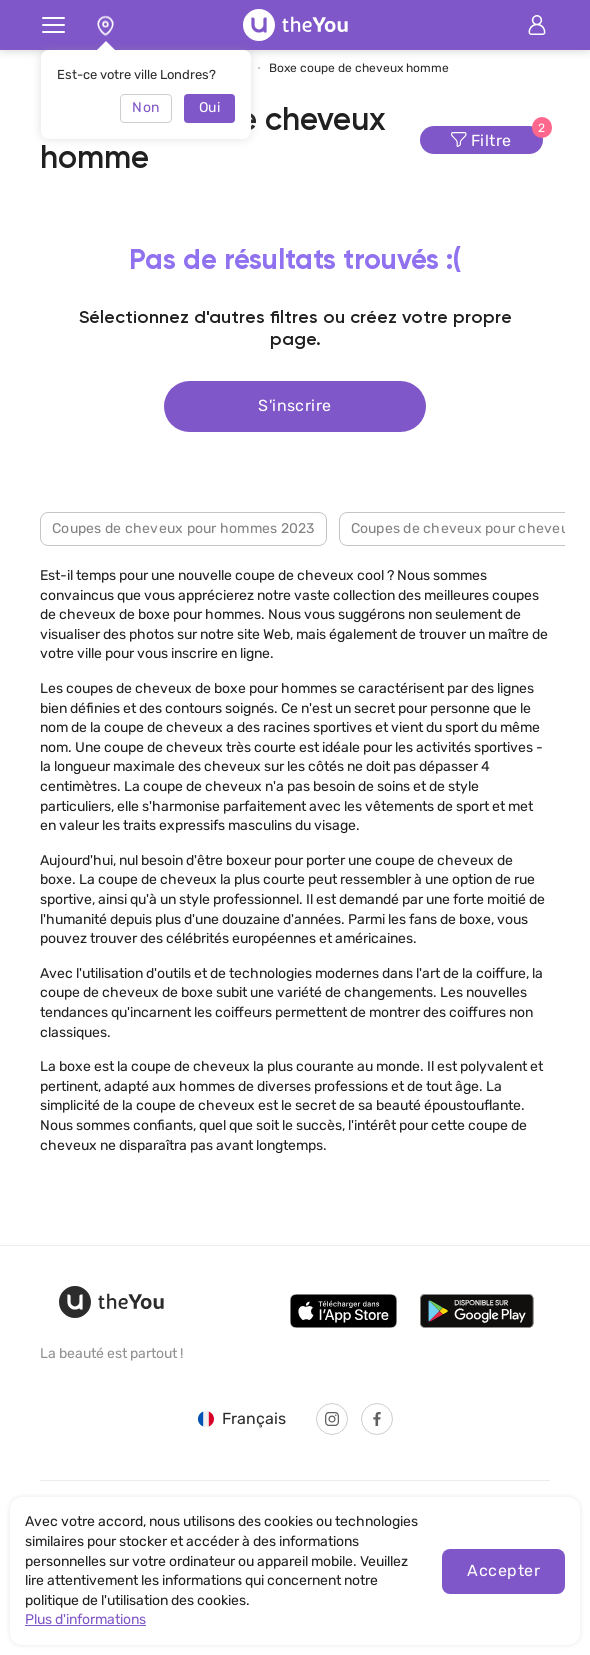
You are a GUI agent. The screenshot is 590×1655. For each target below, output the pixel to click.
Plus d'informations (85, 1619)
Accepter (503, 1570)
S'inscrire (295, 405)
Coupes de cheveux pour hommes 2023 (183, 528)
